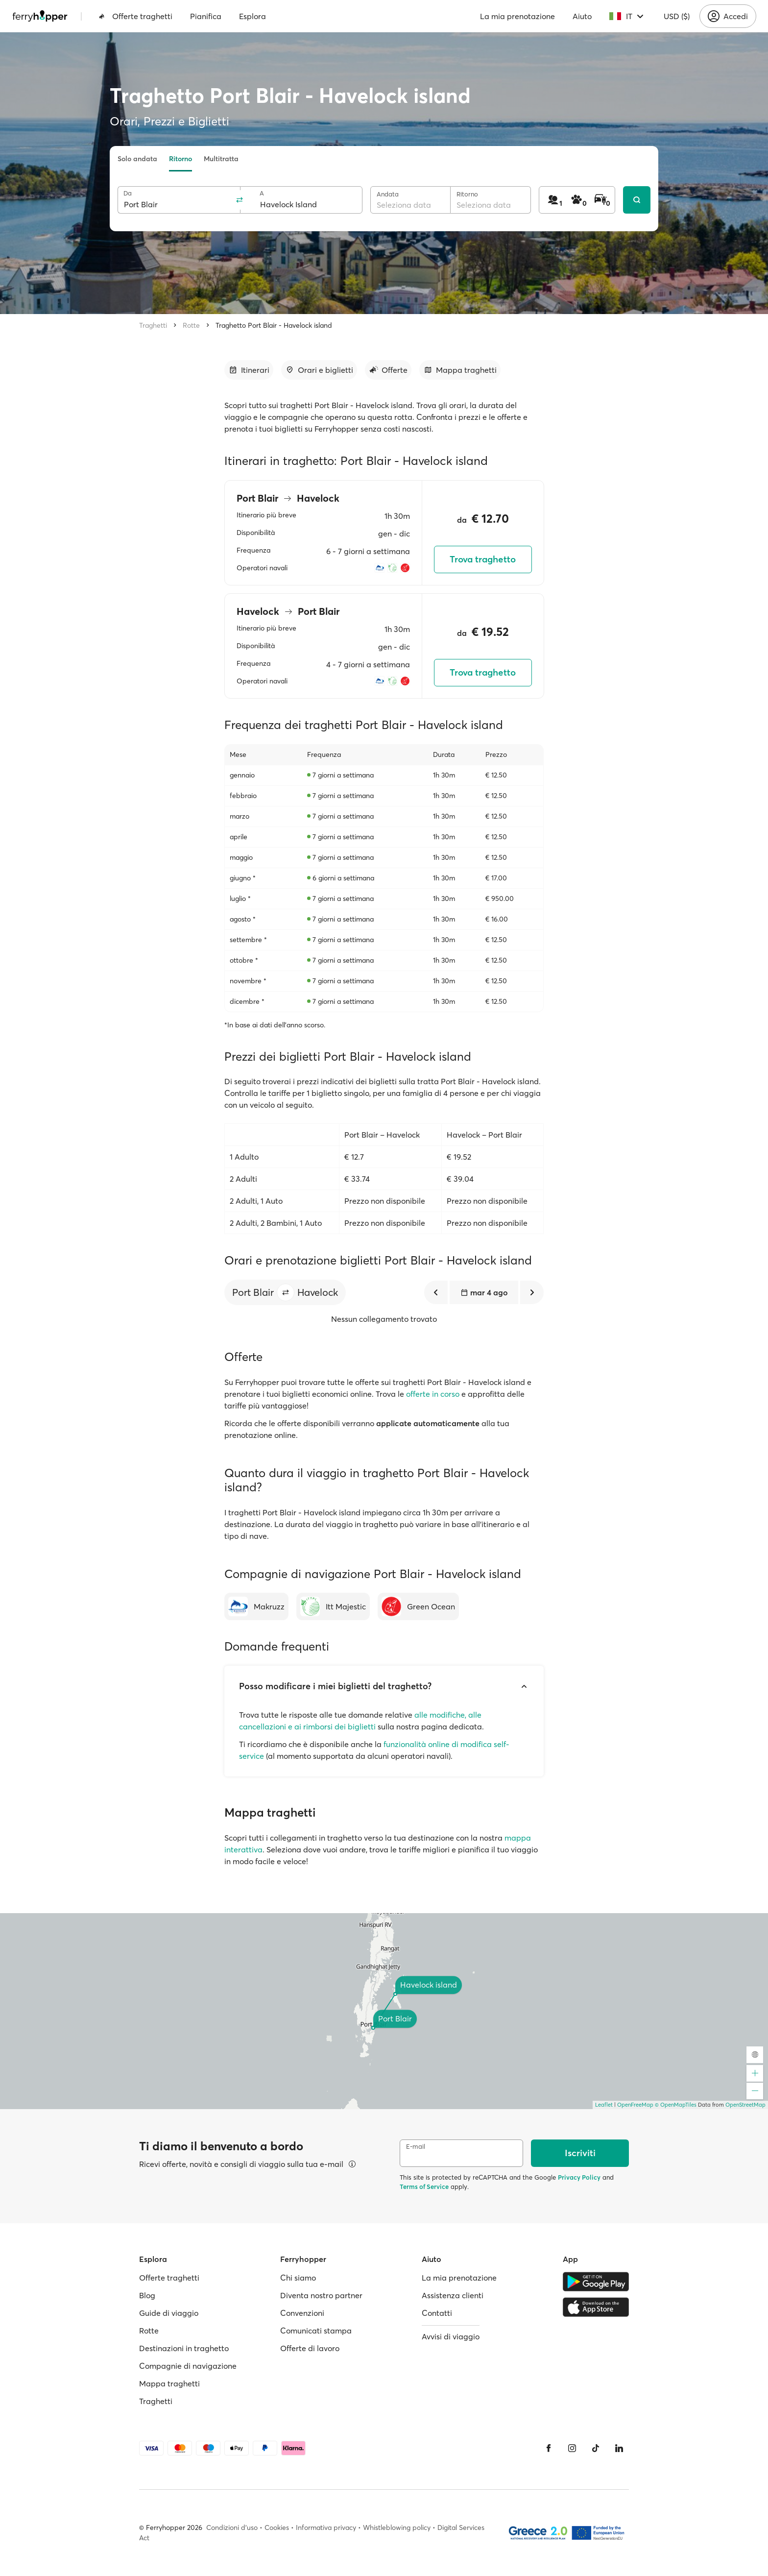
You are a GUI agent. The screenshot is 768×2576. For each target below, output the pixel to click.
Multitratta (221, 158)
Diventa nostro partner (321, 2295)
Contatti (437, 2313)
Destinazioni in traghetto (184, 2348)
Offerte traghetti (135, 16)
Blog (147, 2295)
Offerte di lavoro (309, 2348)
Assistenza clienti (452, 2295)
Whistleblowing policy (397, 2527)
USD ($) (677, 16)
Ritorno (180, 158)
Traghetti (153, 325)
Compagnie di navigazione (188, 2366)
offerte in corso (432, 1394)
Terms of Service (424, 2186)
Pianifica (205, 16)
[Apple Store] (596, 2307)
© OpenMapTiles (675, 2104)
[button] (285, 1292)
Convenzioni (302, 2313)
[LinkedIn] (619, 2448)
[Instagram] (572, 2448)
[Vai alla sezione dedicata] (248, 370)
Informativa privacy (326, 2527)
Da (127, 193)
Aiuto (582, 16)
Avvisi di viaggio (451, 2336)
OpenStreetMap (745, 2104)
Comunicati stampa (316, 2330)
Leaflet (604, 2104)
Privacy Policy (579, 2177)
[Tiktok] (595, 2448)
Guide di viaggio (168, 2313)
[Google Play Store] (596, 2281)
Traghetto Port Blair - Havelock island (274, 325)
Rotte (191, 325)
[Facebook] (548, 2448)
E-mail (415, 2146)
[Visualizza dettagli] (352, 2164)
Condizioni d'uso (232, 2527)
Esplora (252, 16)
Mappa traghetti (169, 2383)
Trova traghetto (483, 559)
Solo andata (137, 158)
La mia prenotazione (517, 16)
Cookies (276, 2527)
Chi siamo (298, 2278)
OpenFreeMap (635, 2104)
